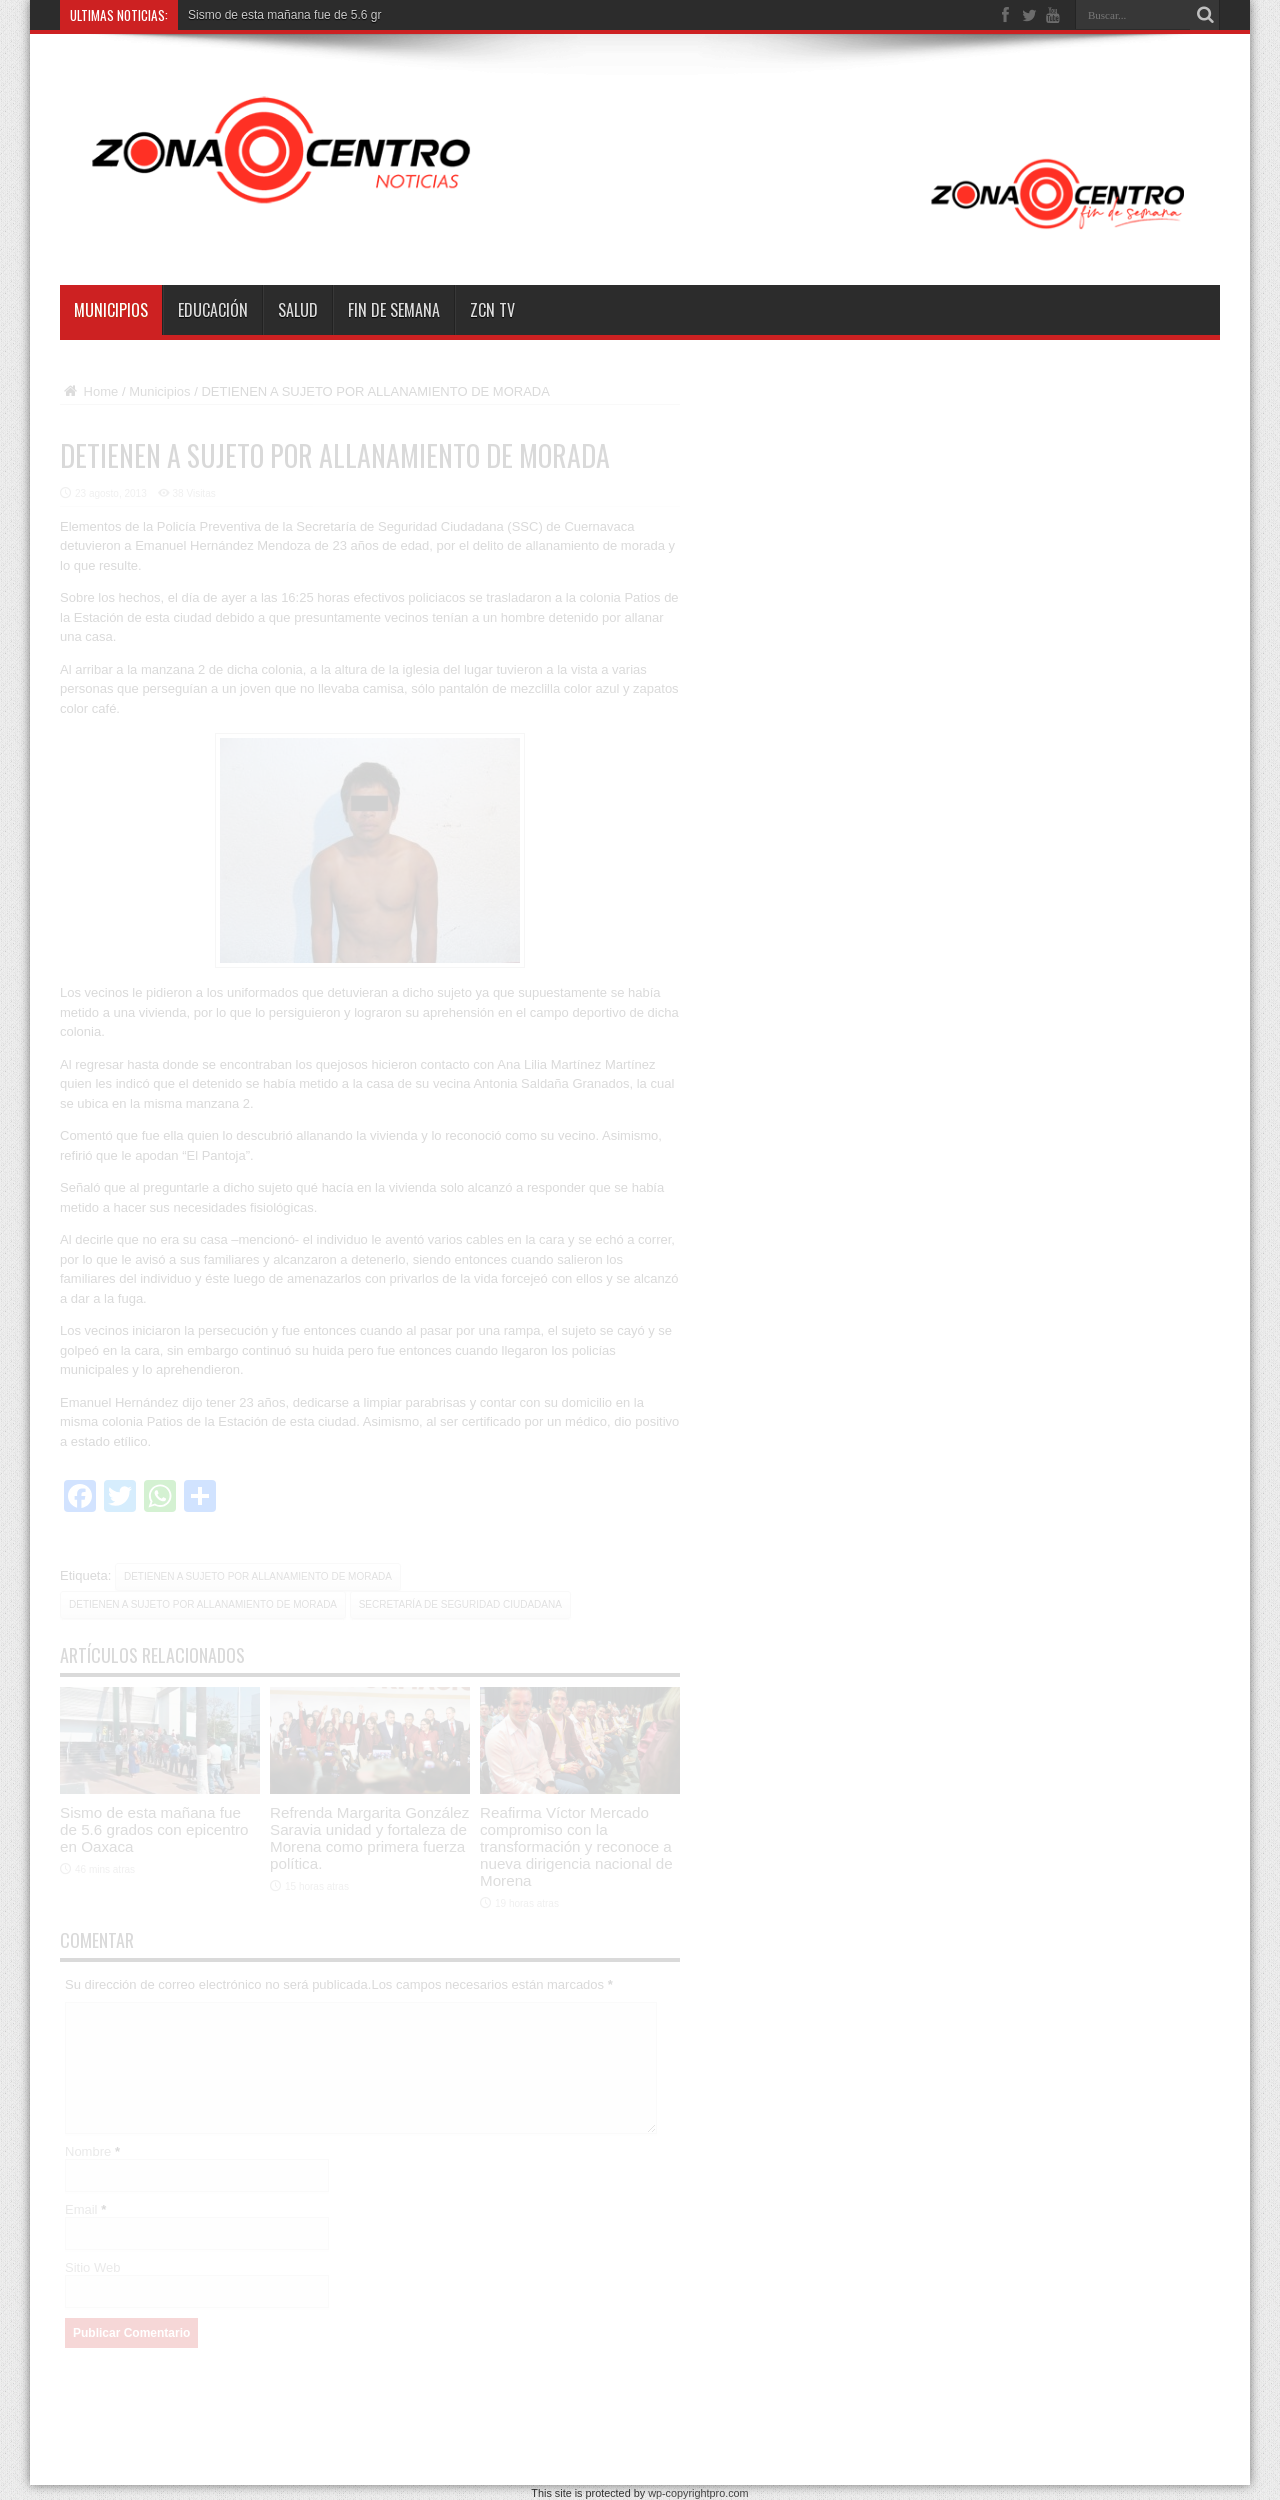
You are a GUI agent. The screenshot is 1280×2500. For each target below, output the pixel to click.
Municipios (111, 310)
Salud (298, 310)
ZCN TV (492, 310)
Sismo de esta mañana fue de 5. (274, 15)
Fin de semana (394, 310)
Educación (213, 310)
